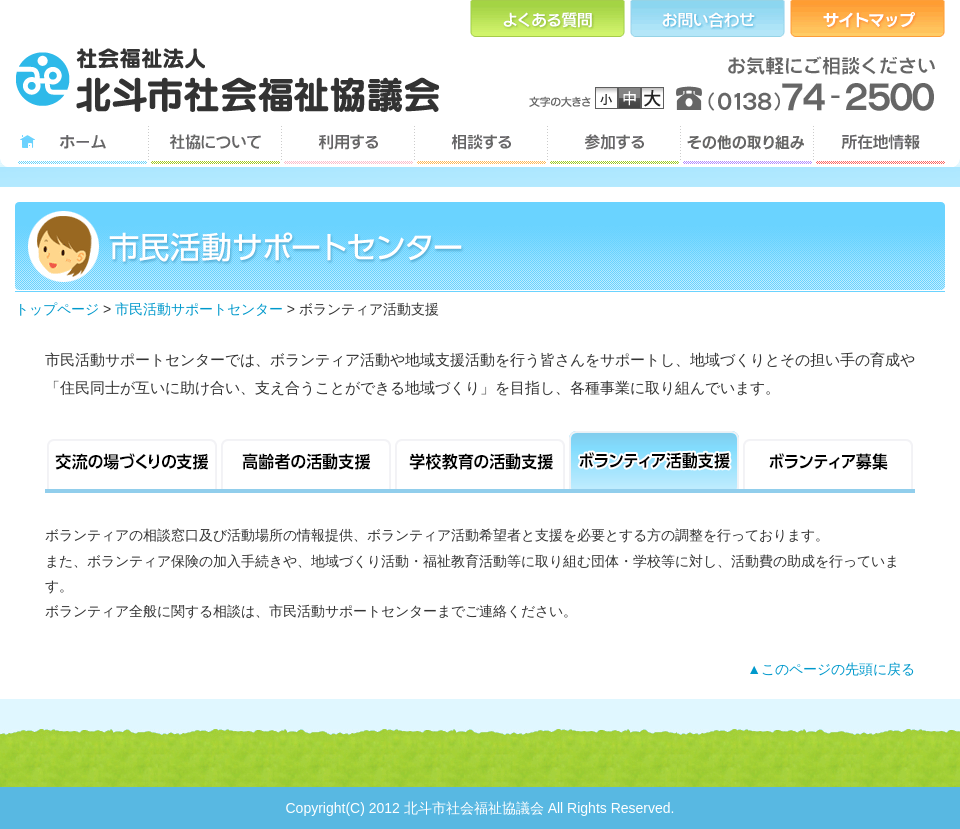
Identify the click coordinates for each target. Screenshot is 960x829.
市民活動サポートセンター (199, 309)
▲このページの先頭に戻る (831, 669)
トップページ (57, 309)
